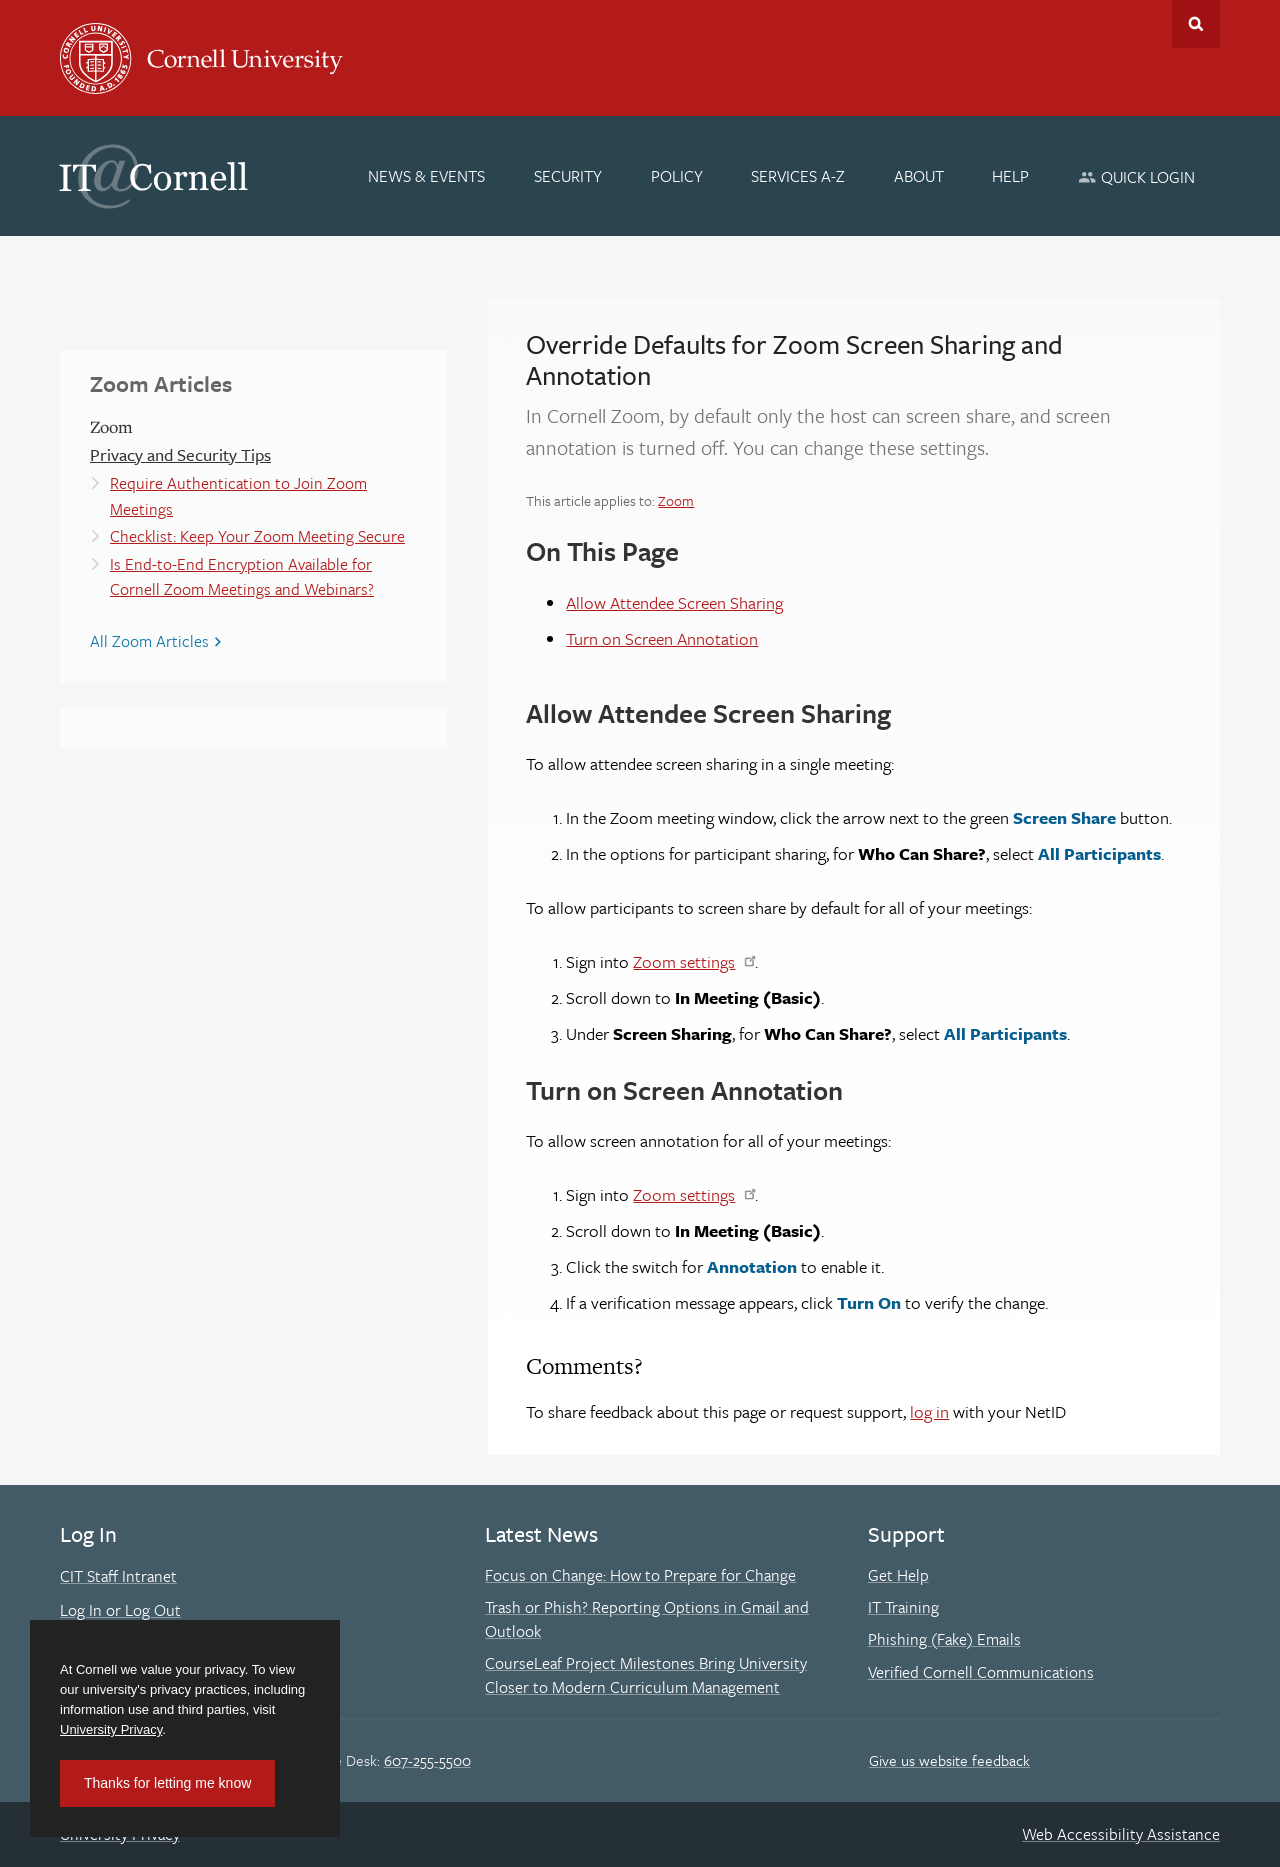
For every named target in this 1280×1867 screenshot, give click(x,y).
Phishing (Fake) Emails (944, 1639)
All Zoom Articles (149, 641)
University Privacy (111, 1729)
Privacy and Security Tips (180, 454)
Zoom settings (684, 961)
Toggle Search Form (1196, 24)
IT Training (903, 1607)
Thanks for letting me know (167, 1783)
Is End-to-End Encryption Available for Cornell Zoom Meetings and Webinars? (242, 577)
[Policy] (677, 176)
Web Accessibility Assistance (1121, 1834)
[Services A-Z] (798, 176)
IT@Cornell (154, 177)
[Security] (568, 176)
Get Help (898, 1575)
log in (929, 1411)
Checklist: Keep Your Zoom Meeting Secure (257, 536)
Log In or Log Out (120, 1610)
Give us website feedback (949, 1760)
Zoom (676, 500)
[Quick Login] (1136, 176)
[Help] (1011, 176)
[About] (919, 176)
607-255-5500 (427, 1760)
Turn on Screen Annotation (662, 638)
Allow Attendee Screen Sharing (674, 602)
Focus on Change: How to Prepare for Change (640, 1575)
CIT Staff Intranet (118, 1576)
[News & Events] (427, 176)
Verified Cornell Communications (981, 1672)
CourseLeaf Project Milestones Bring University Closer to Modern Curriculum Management (646, 1675)
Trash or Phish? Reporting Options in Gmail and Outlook (647, 1619)
